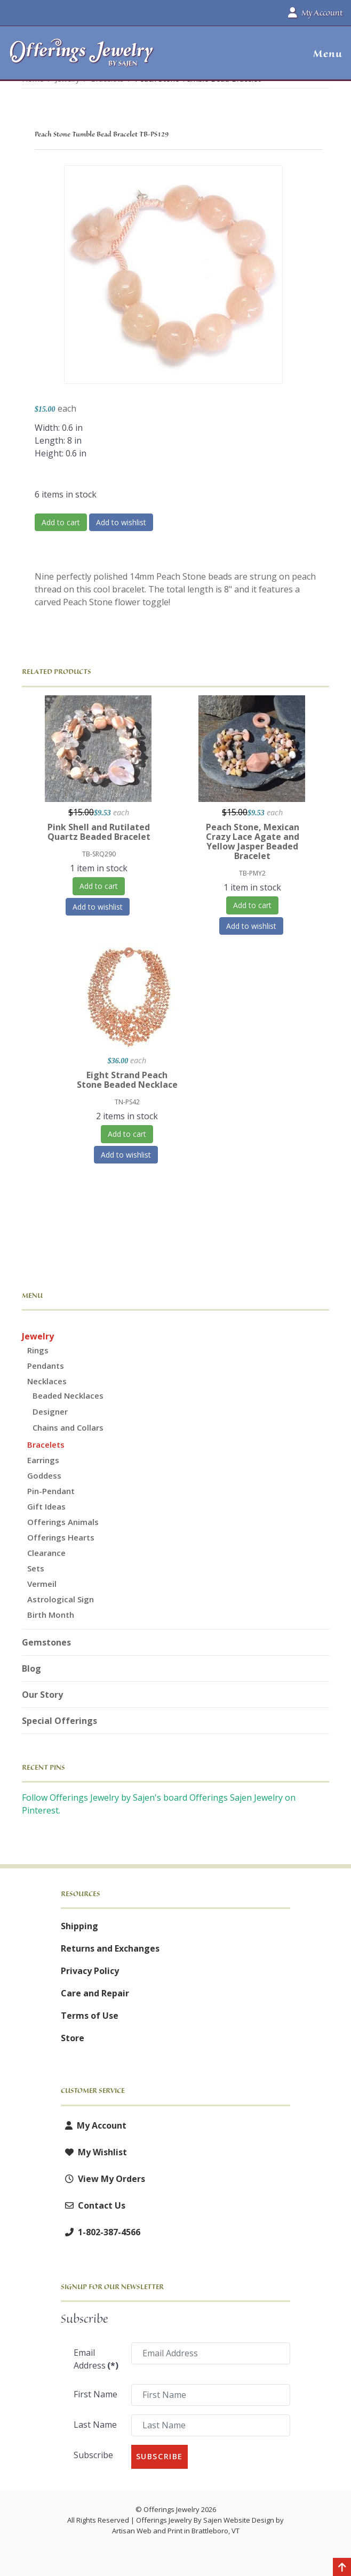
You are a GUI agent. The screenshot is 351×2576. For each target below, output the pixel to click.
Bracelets (46, 1444)
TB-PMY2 (252, 873)
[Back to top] (342, 2568)
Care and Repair (95, 1993)
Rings (38, 1350)
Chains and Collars (68, 1427)
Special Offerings (59, 1721)
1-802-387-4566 (100, 2232)
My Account (93, 2125)
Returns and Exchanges (110, 1948)
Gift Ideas (46, 1506)
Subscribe (93, 2455)
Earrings (43, 1460)
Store (72, 2038)
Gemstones (46, 1642)
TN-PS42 (127, 1101)
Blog (31, 1668)
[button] (323, 53)
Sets (35, 1568)
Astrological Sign (60, 1599)
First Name (95, 2394)
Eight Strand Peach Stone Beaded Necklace (127, 1079)
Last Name (95, 2424)
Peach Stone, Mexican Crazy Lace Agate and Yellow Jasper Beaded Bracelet (252, 841)
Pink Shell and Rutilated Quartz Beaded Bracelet (98, 831)
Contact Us (93, 2205)
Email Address (96, 2359)
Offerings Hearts (60, 1537)
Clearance (46, 1552)
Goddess (44, 1475)
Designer (50, 1411)
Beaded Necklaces (68, 1395)
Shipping (79, 1926)
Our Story (42, 1694)
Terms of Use (89, 2015)
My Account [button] (315, 13)
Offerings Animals (63, 1521)
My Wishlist (94, 2152)
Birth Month (50, 1614)
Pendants (45, 1365)
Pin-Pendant (51, 1491)
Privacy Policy (90, 1971)
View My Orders (103, 2179)
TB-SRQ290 (99, 853)
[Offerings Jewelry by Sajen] (82, 57)
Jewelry (38, 1336)
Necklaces (47, 1381)
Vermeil (42, 1583)
